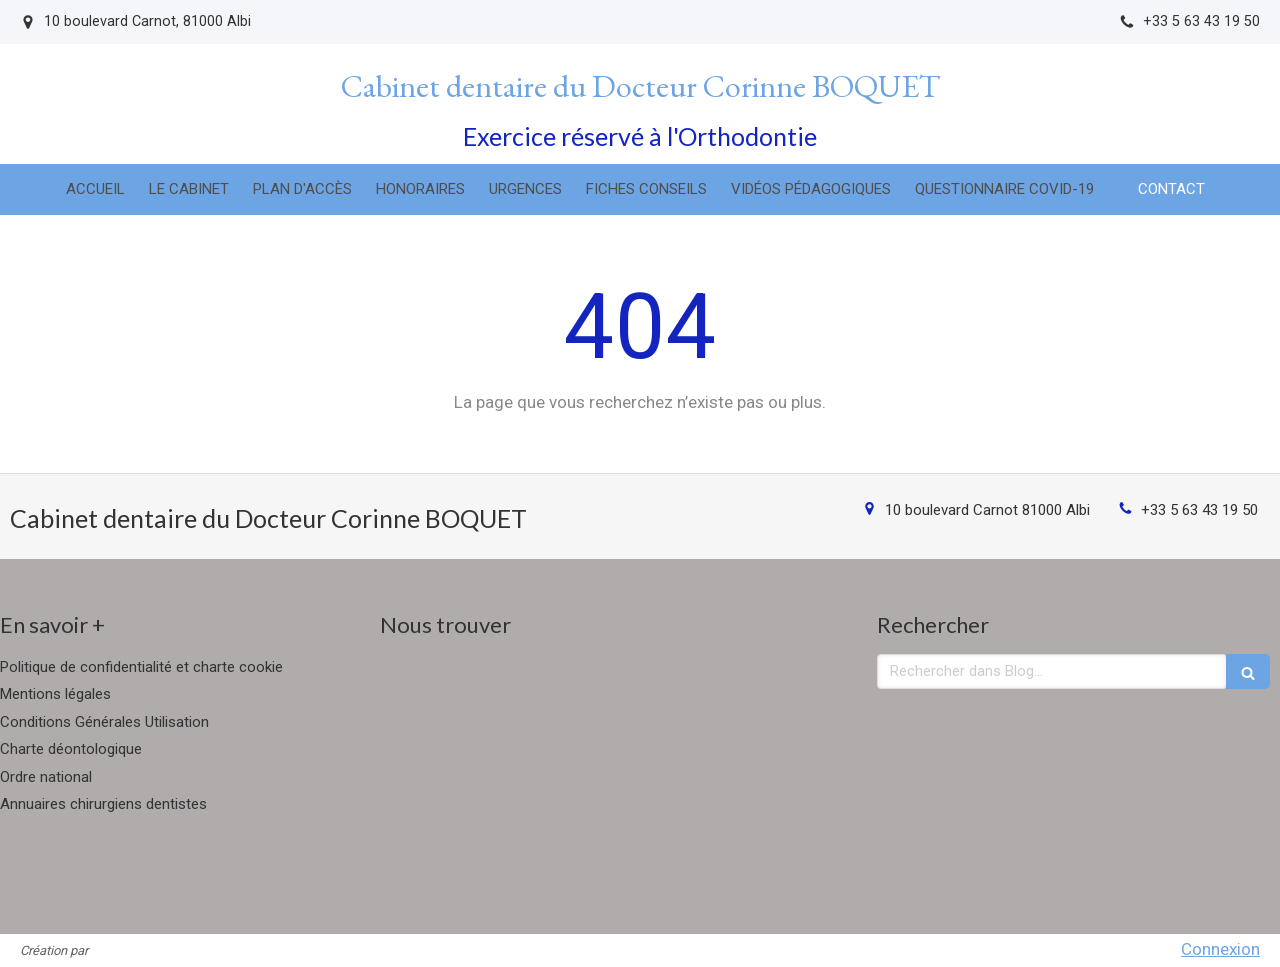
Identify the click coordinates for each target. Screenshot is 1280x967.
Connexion (1220, 949)
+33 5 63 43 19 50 (1199, 510)
